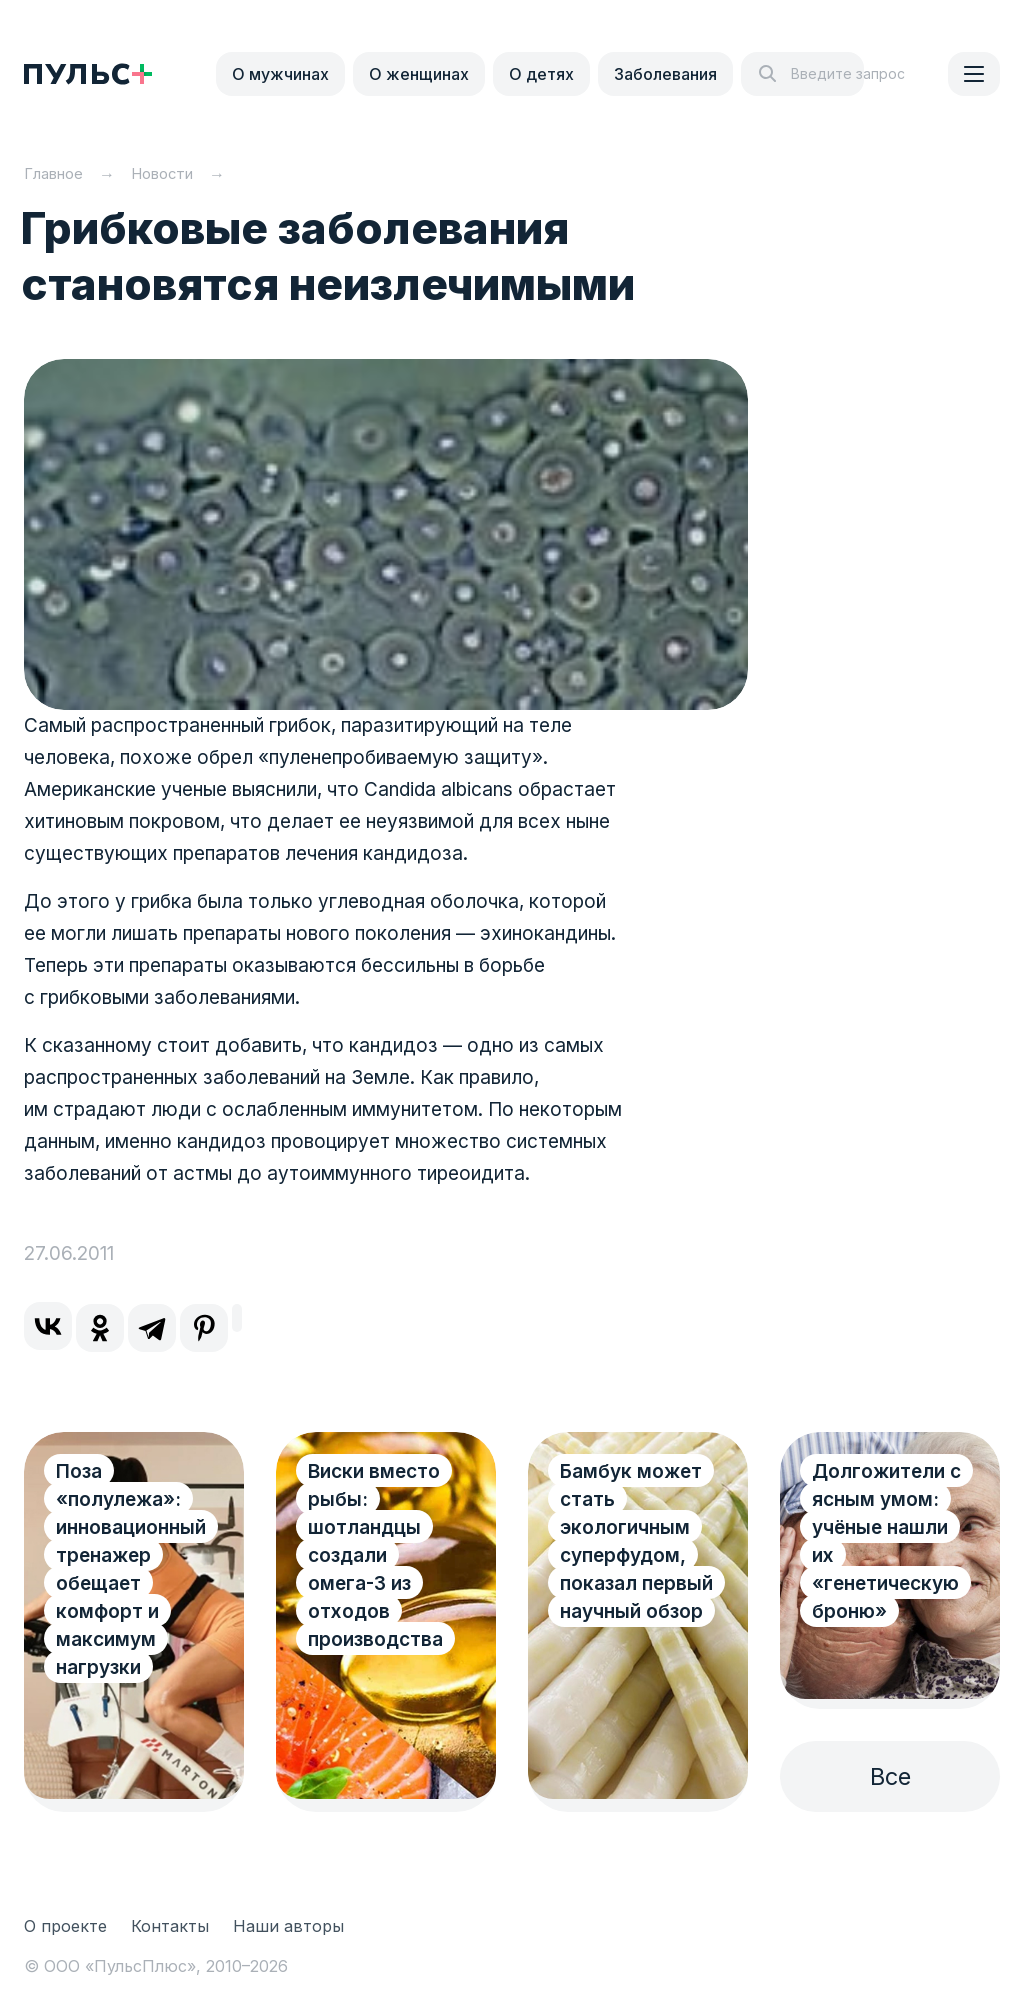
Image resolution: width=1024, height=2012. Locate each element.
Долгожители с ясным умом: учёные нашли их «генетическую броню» (886, 1541)
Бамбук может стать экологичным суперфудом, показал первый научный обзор (636, 1541)
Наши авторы (288, 1926)
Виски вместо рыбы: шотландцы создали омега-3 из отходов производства (375, 1555)
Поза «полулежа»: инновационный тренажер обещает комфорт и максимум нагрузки (131, 1569)
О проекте (65, 1926)
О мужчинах (280, 74)
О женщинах (419, 74)
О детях (541, 74)
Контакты (170, 1926)
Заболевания (665, 74)
